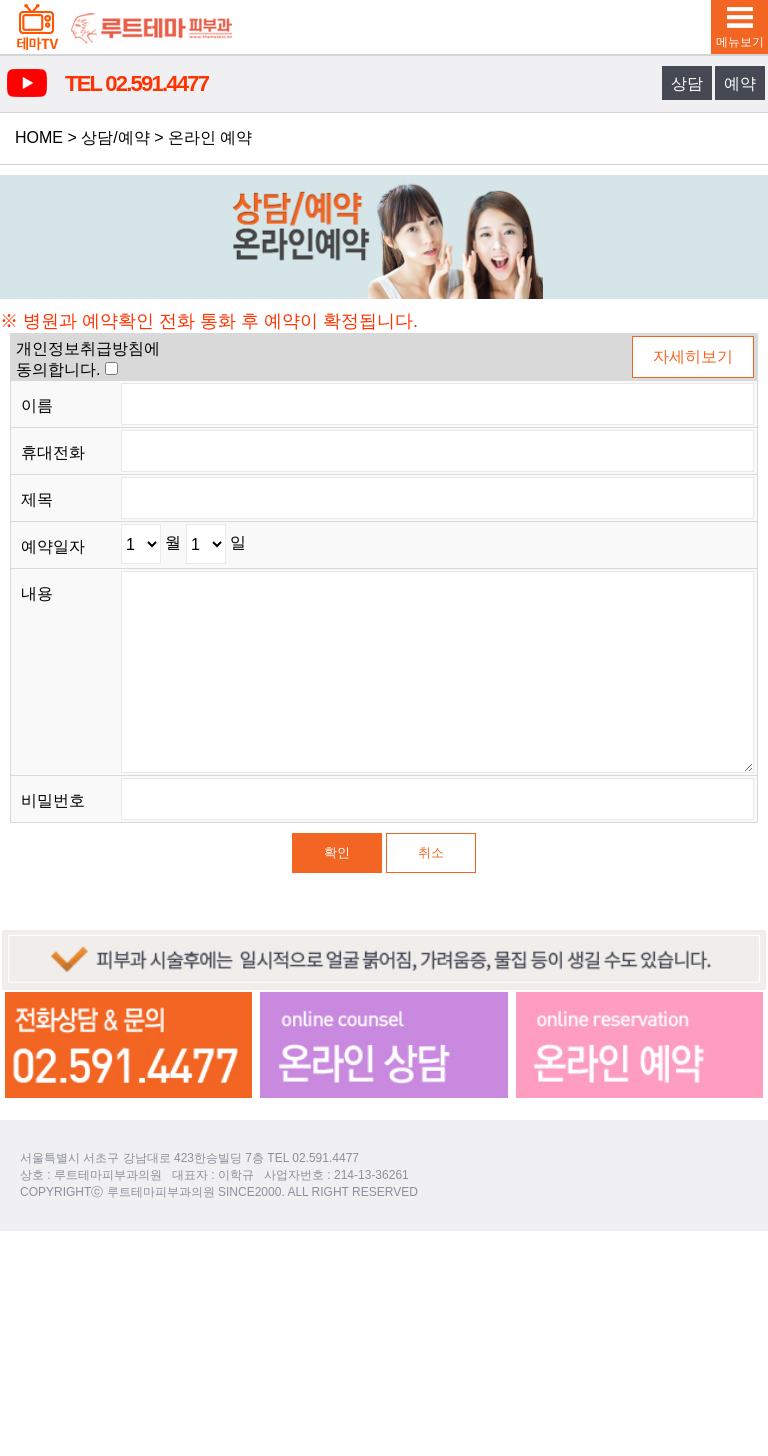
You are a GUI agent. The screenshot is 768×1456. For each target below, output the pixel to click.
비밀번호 (53, 800)
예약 (740, 83)
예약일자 (53, 546)
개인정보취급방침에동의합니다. (88, 359)
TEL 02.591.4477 (136, 83)
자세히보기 (693, 356)
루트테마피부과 (151, 27)
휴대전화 (53, 452)
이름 (37, 405)
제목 (37, 499)
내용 (37, 593)
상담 (687, 83)
